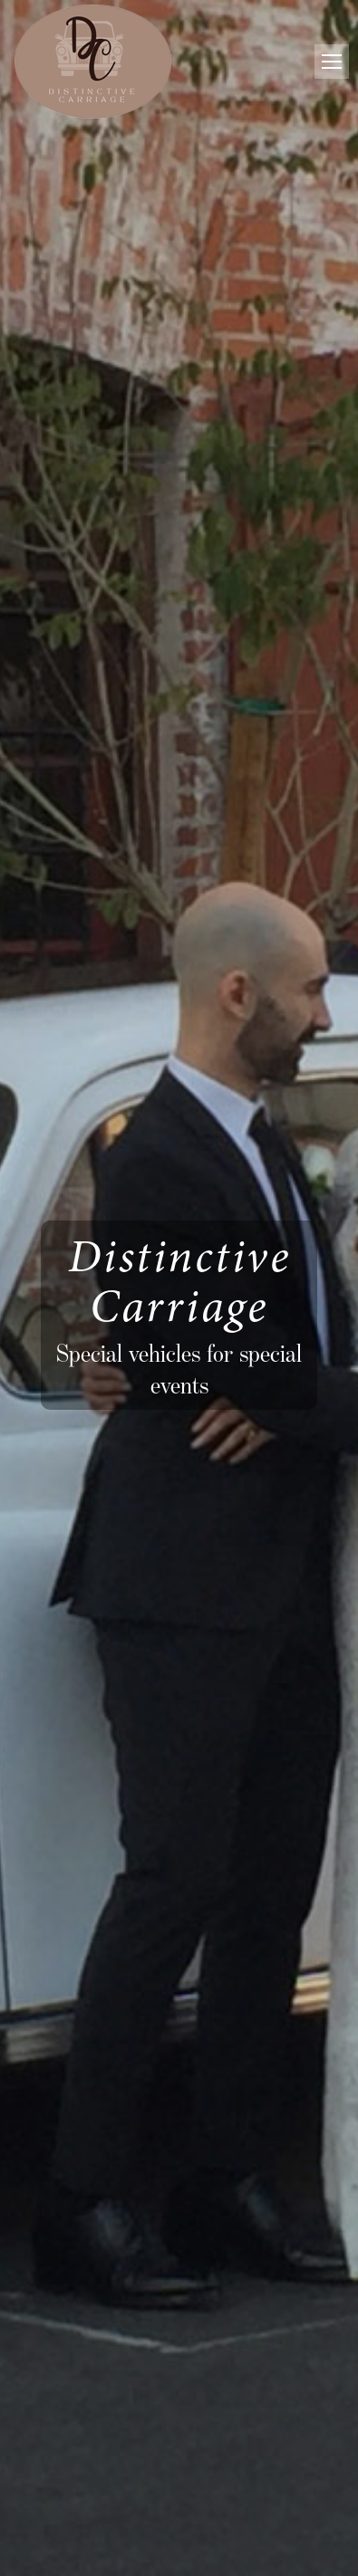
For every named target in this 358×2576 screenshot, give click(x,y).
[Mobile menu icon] (331, 61)
